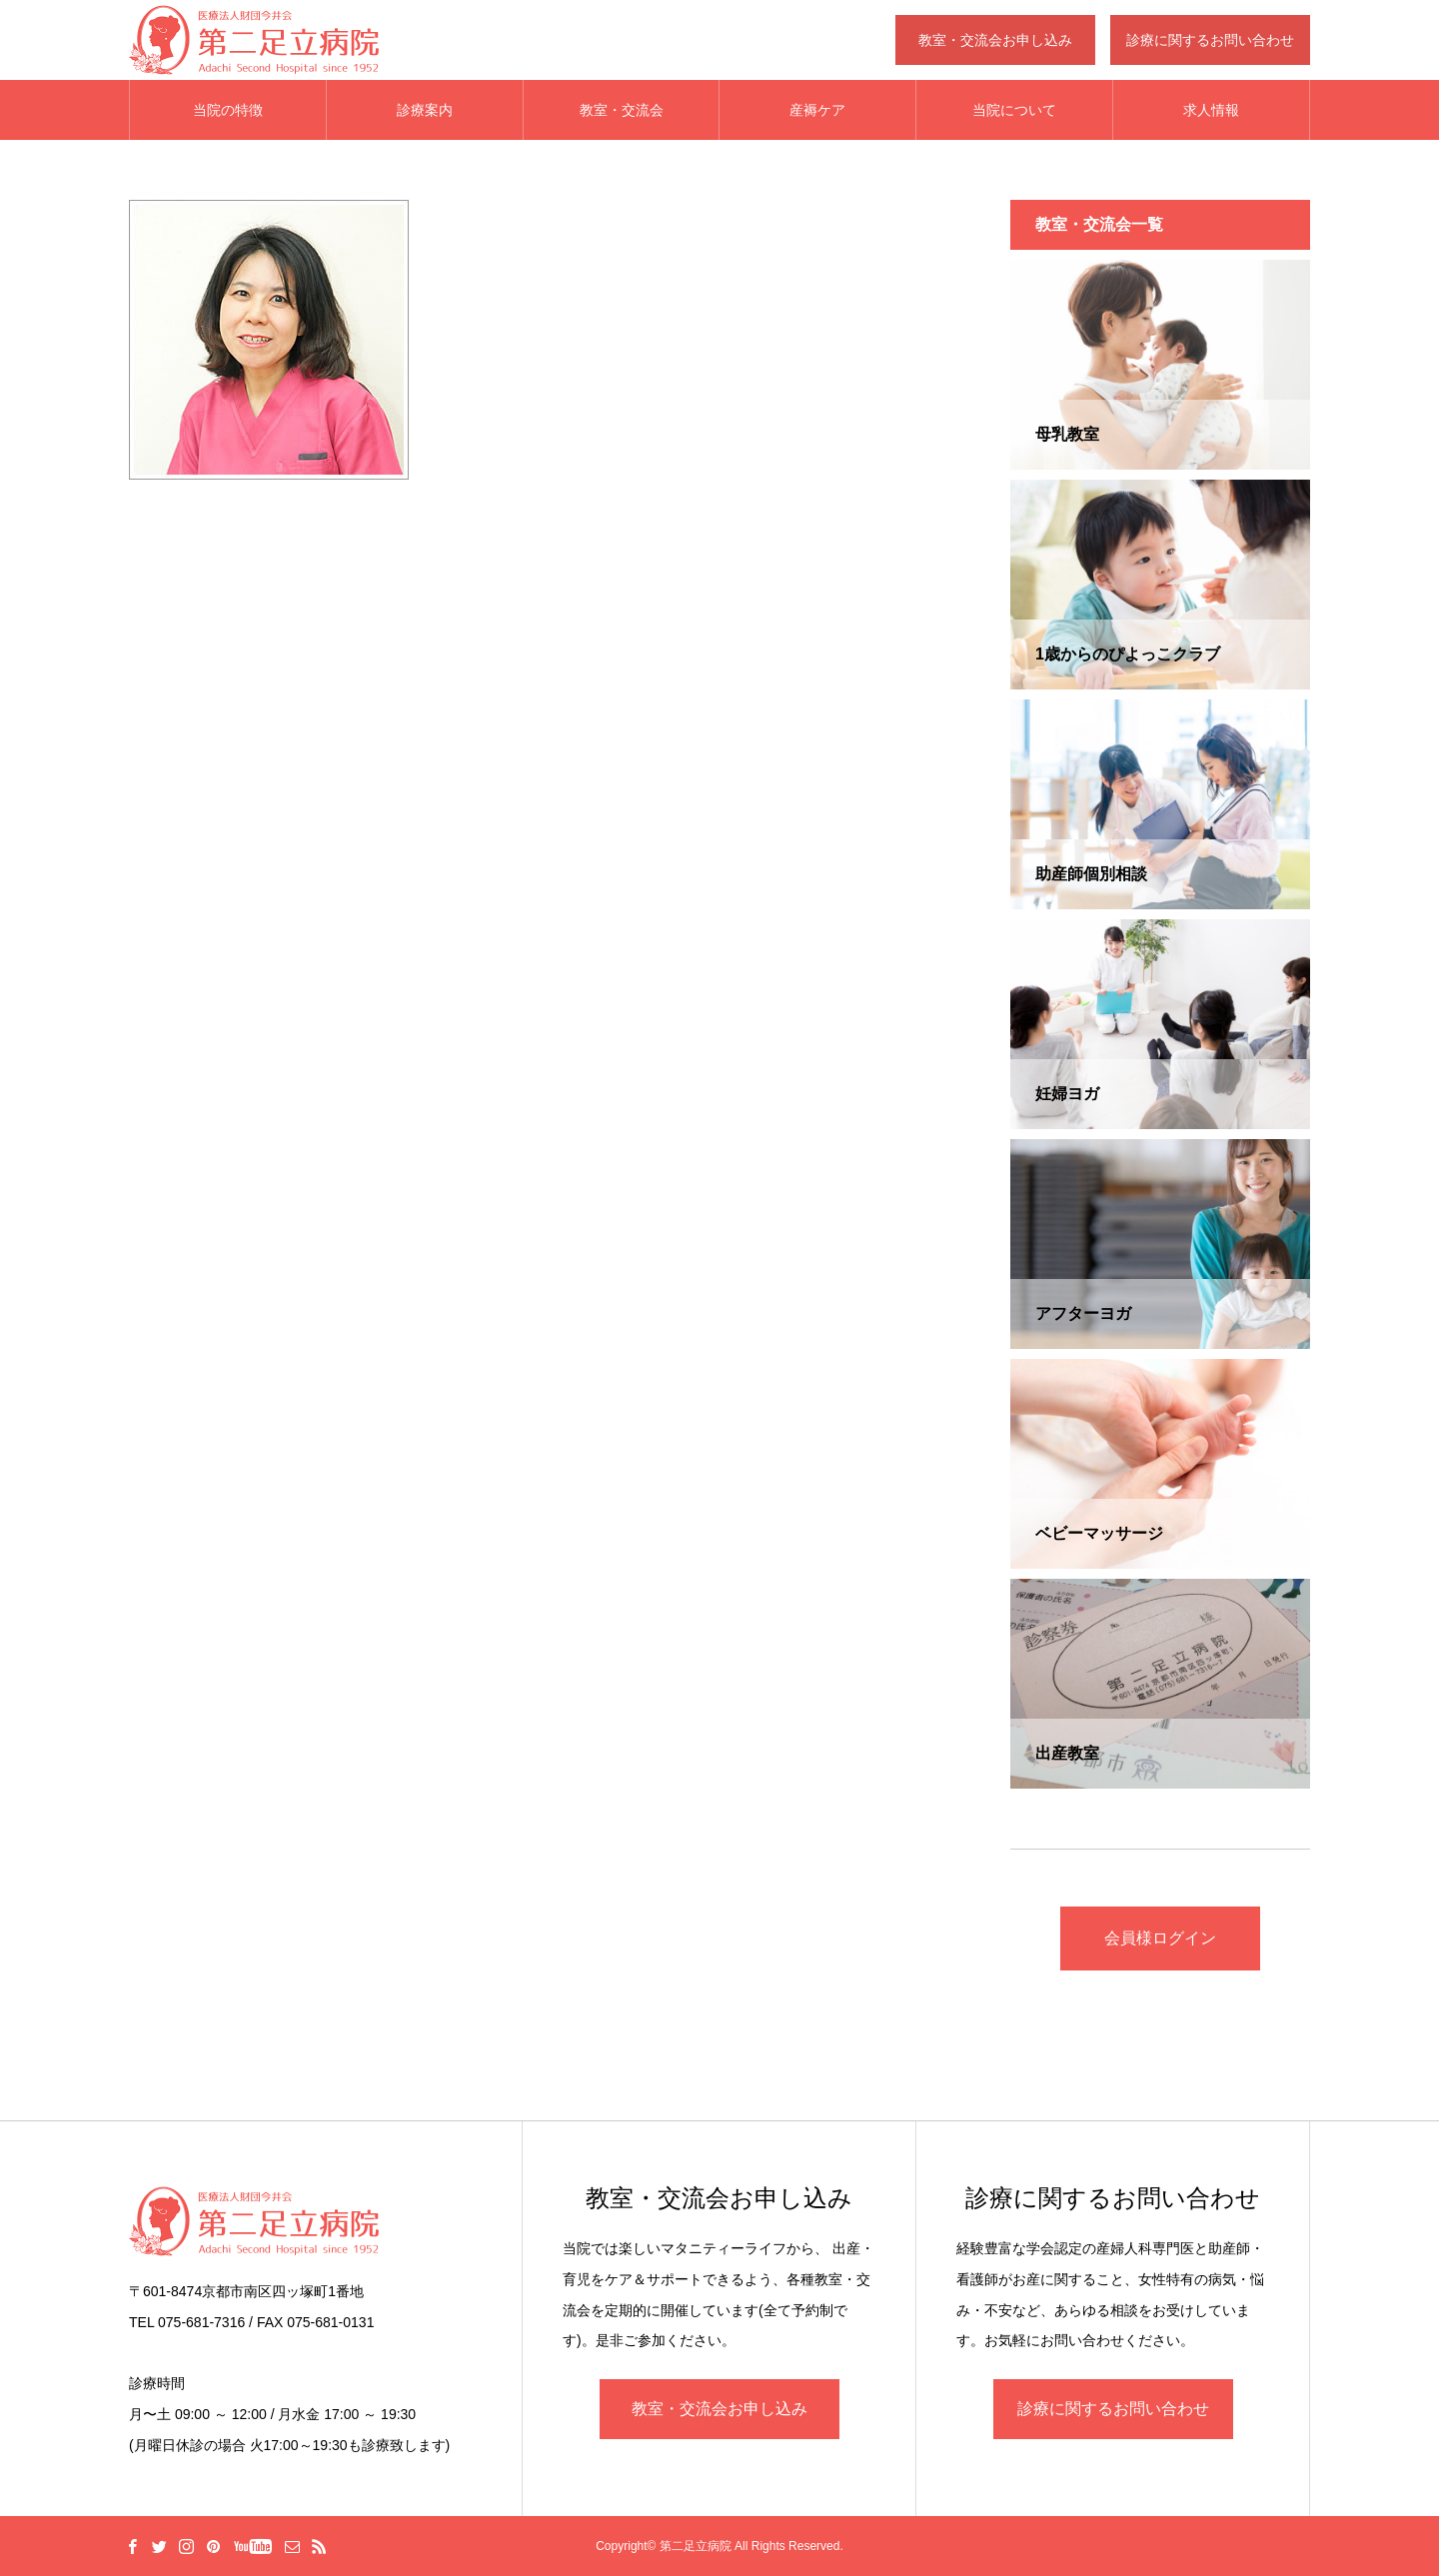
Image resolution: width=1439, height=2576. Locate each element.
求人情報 (1211, 110)
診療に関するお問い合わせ (1113, 2408)
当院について (1014, 110)
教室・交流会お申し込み (719, 2408)
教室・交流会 (622, 110)
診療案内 (425, 110)
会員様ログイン (1160, 1938)
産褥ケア (817, 110)
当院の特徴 (228, 110)
